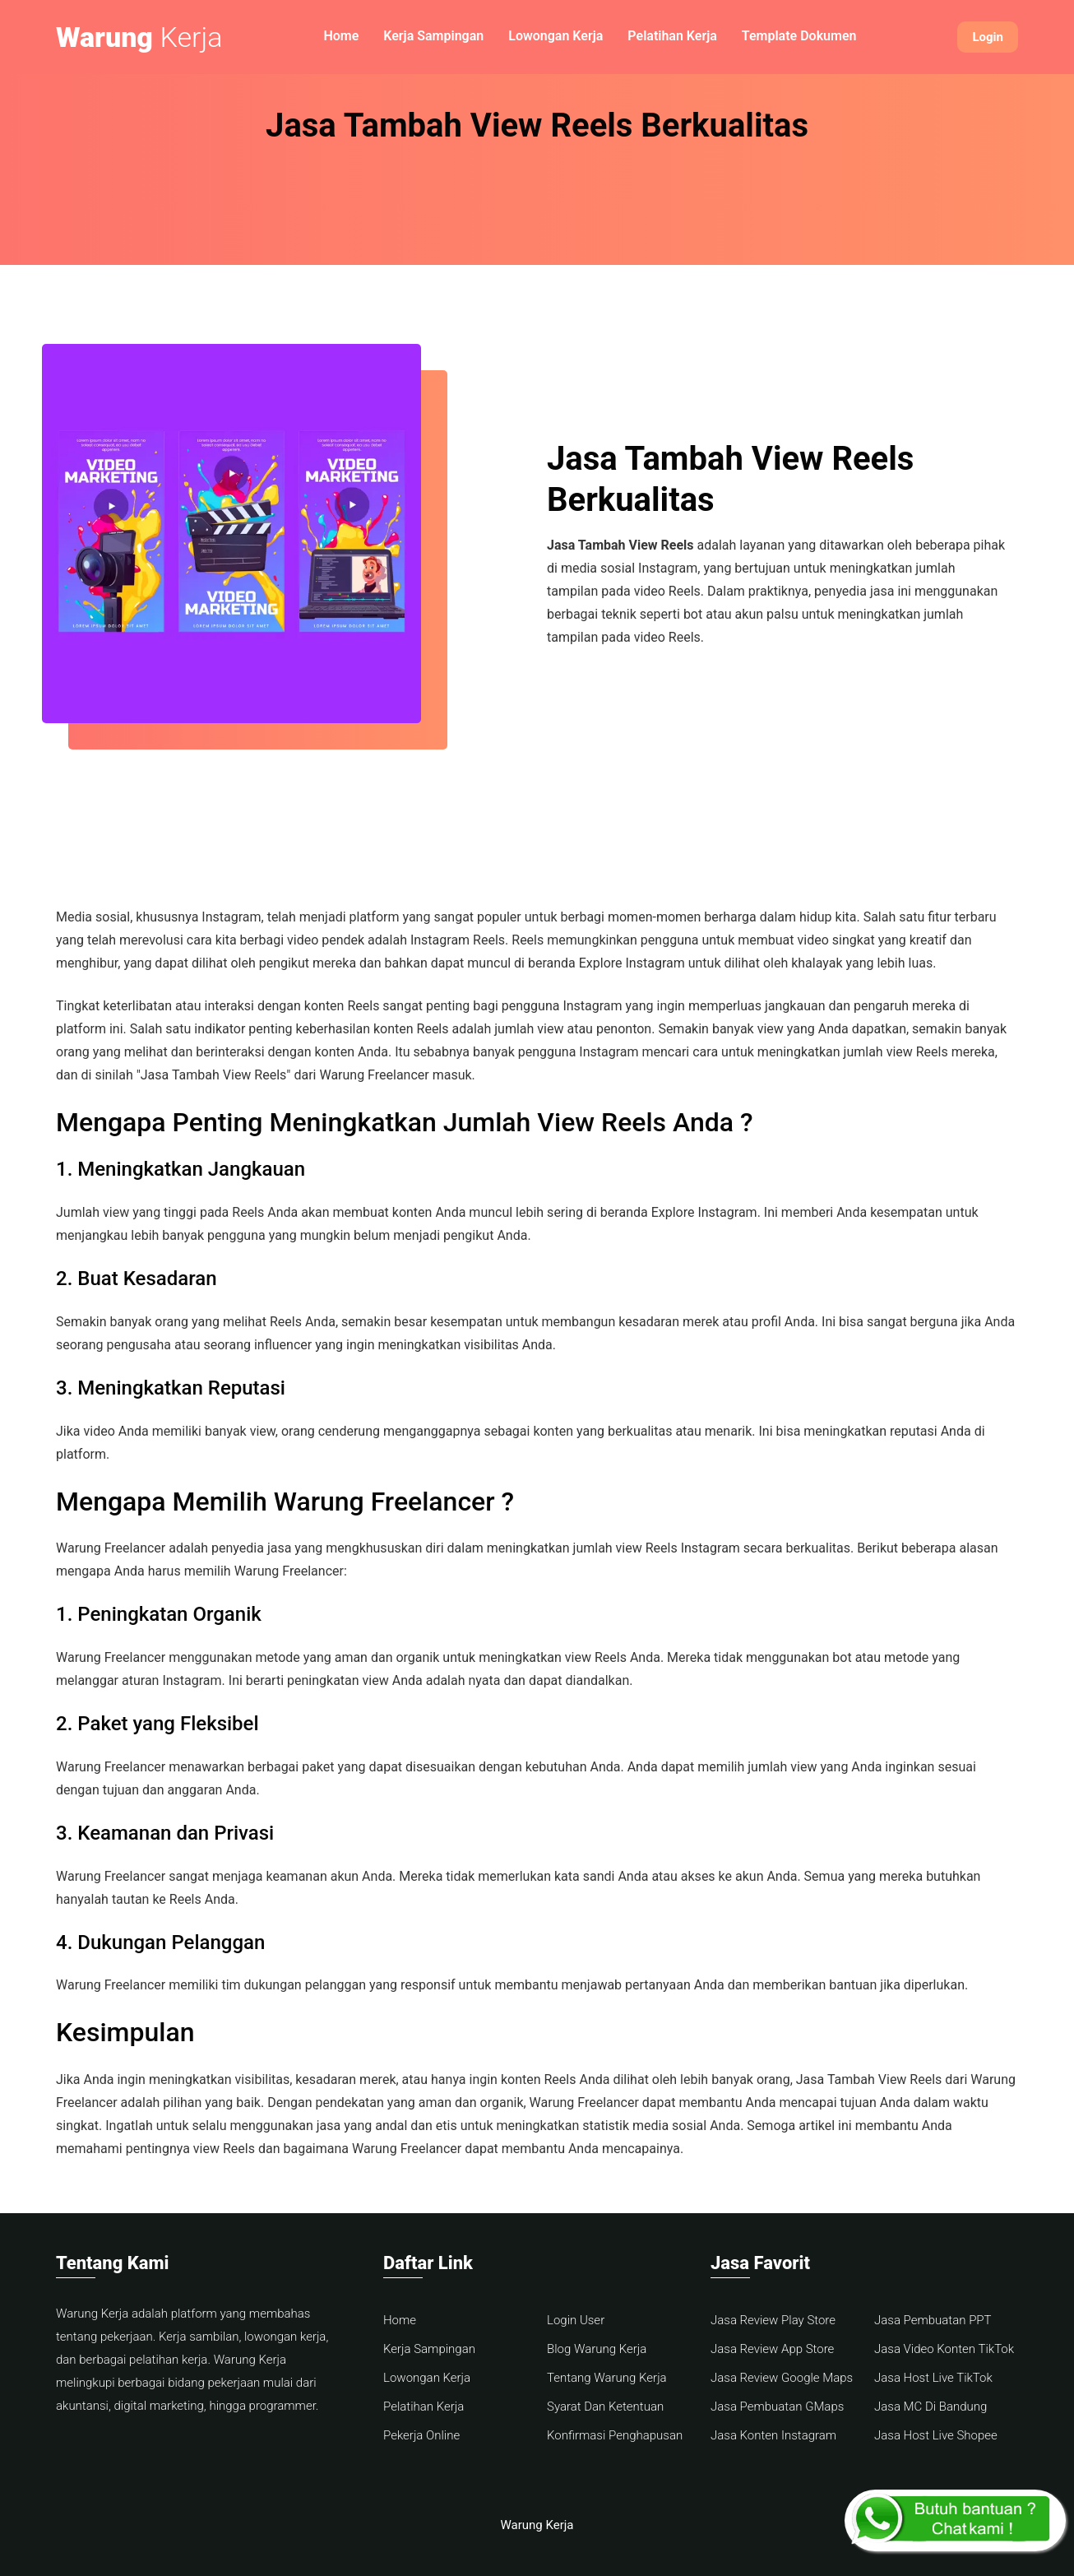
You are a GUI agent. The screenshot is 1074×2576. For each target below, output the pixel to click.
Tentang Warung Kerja (607, 2377)
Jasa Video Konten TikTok (944, 2349)
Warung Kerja (536, 2525)
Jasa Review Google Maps (782, 2377)
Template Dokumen (799, 36)
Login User (575, 2320)
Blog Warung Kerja (596, 2349)
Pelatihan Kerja (671, 36)
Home (341, 36)
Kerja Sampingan (433, 36)
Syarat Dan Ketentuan (605, 2406)
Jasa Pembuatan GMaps (777, 2406)
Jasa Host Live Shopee (936, 2435)
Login (987, 37)
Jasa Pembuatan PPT (933, 2320)
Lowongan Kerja (555, 36)
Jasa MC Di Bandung (930, 2406)
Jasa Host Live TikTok (933, 2377)
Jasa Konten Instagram (773, 2435)
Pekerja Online (421, 2435)
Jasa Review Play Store (773, 2320)
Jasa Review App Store (772, 2349)
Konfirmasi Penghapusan (615, 2435)
